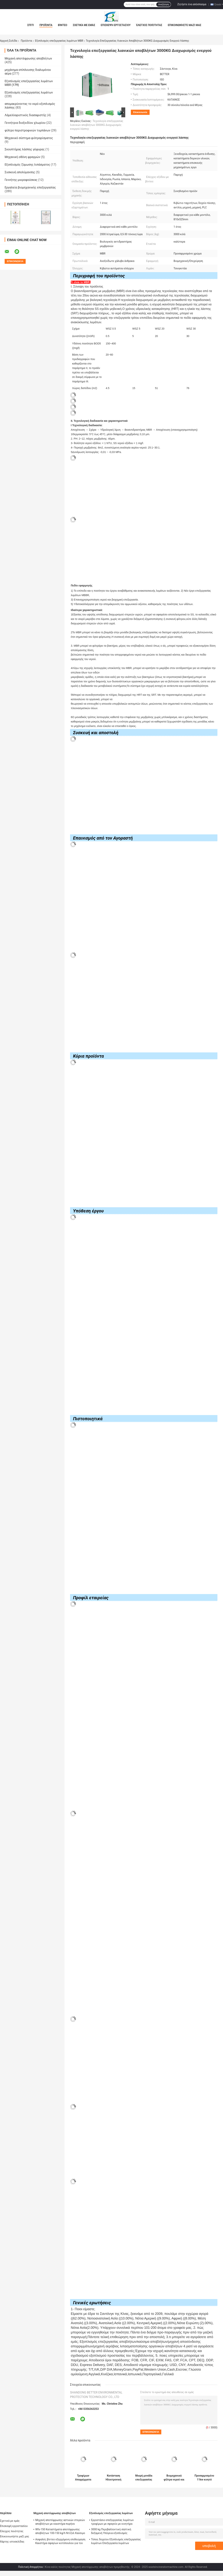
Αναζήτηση (163, 4)
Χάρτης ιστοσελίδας (12, 2541)
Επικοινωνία (140, 112)
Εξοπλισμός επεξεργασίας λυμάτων (29, 92)
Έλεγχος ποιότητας (149, 25)
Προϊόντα (45, 25)
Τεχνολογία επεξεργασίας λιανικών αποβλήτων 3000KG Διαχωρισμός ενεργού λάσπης (96, 125)
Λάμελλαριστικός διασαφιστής (25, 115)
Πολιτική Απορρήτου (30, 2566)
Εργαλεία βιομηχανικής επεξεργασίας (30, 187)
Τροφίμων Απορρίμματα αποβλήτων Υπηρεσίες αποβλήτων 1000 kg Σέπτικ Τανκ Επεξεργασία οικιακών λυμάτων (83, 2477)
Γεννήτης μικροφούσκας (21, 180)
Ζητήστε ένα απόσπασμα (191, 4)
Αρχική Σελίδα (8, 40)
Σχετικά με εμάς (84, 25)
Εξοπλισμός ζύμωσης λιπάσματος (27, 164)
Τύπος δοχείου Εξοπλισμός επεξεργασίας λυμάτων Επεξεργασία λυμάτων (116, 2541)
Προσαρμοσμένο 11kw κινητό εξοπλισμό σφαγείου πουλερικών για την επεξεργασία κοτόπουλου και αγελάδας (204, 2477)
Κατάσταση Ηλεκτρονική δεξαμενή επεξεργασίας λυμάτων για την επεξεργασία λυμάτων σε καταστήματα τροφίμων (113, 2477)
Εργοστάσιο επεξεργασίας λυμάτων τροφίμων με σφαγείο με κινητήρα (112, 2522)
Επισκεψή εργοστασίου (116, 25)
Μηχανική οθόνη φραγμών (22, 157)
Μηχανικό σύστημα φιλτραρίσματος (29, 138)
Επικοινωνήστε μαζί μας (184, 25)
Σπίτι (30, 25)
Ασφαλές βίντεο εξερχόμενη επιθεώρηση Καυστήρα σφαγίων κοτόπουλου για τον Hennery (60, 2542)
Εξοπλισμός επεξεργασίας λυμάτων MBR (59, 40)
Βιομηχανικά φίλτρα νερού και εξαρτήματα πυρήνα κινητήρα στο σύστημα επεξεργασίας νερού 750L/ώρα (174, 2477)
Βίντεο (62, 25)
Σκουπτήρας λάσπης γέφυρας (25, 149)
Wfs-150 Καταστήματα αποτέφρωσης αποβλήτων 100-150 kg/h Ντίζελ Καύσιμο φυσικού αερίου (60, 2532)
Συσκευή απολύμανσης (20, 172)
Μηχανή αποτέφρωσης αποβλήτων (28, 58)
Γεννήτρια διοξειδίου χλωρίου (25, 123)
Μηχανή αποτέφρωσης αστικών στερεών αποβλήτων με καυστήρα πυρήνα (60, 2522)
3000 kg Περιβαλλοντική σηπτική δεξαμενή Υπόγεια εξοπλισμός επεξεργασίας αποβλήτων (111, 2532)
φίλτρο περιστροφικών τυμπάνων (27, 130)
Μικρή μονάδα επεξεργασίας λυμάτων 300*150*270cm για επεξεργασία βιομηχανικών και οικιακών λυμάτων (144, 2477)
